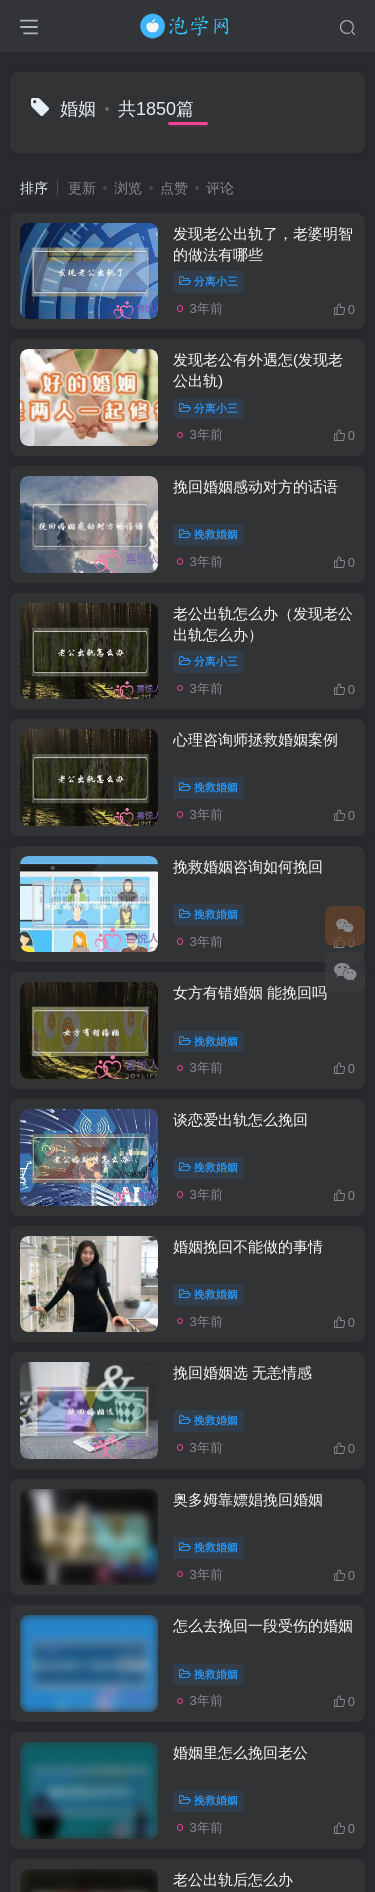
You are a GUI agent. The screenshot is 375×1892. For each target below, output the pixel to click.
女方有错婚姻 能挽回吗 (250, 992)
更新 (82, 188)
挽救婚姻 (208, 534)
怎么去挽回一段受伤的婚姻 (263, 1625)
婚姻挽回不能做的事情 (248, 1246)
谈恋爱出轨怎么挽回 (240, 1119)
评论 (220, 188)
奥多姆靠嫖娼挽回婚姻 (248, 1499)
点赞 (174, 188)
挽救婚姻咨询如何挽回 (248, 866)
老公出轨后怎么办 (233, 1879)
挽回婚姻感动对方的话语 (255, 486)
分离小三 (208, 281)
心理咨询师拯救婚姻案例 (255, 739)
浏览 (128, 188)
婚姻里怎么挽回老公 (240, 1752)
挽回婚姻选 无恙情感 (242, 1372)
